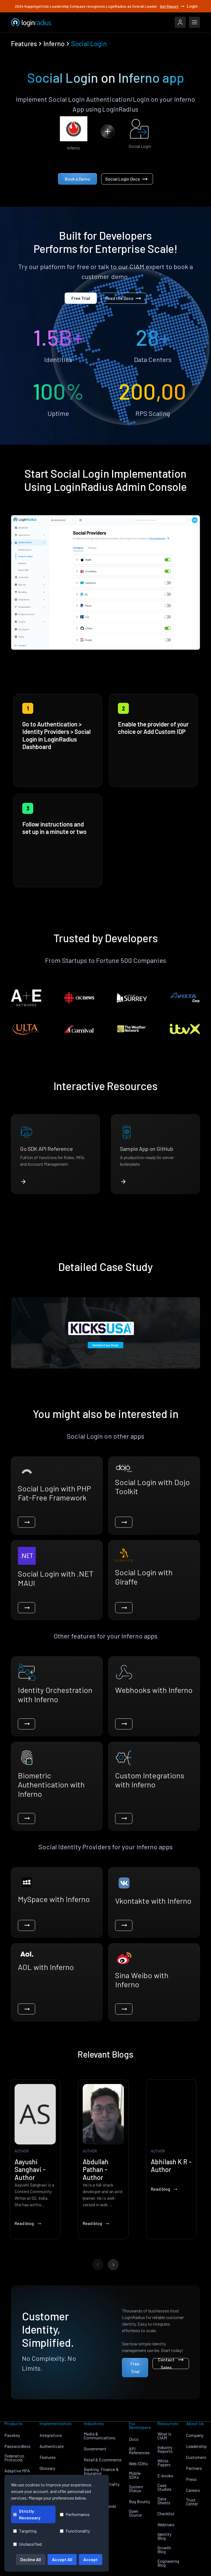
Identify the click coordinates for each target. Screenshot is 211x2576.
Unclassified (27, 2544)
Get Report (172, 6)
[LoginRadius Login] (180, 22)
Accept (90, 2559)
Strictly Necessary (26, 2514)
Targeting (25, 2530)
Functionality (75, 2530)
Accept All (62, 2559)
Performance (75, 2514)
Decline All (30, 2559)
